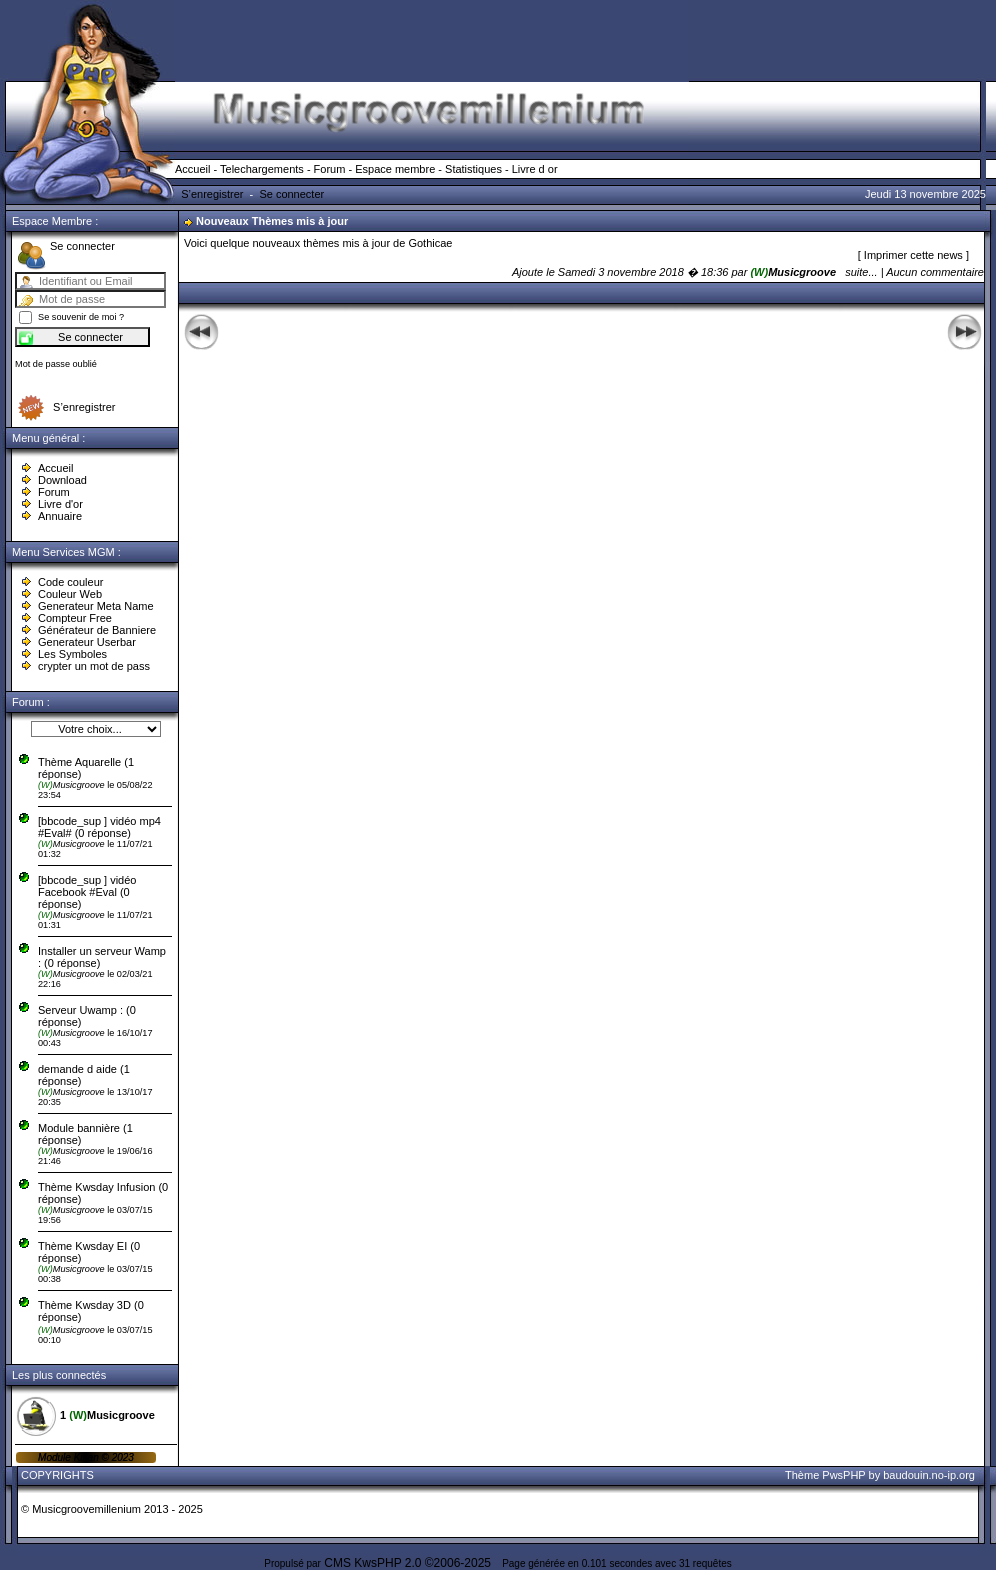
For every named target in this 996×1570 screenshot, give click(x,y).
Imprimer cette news (915, 255)
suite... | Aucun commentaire (914, 272)
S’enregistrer (212, 194)
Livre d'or (60, 504)
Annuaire (60, 516)
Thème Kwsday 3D (84, 1305)
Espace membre (395, 169)
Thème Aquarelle (79, 762)
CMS (337, 1563)
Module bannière (80, 1128)
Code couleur (70, 582)
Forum (330, 169)
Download (62, 480)
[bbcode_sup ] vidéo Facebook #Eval (87, 886)
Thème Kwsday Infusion (96, 1187)
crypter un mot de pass (94, 666)
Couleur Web (70, 594)
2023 (121, 1457)
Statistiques (473, 169)
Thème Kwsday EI (82, 1246)
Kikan (88, 1457)
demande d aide (79, 1069)
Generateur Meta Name (96, 606)
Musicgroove (72, 785)
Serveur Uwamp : (80, 1010)
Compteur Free (75, 618)
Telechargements (262, 169)
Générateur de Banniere (97, 630)
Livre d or (535, 169)
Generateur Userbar (87, 642)
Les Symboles (72, 654)
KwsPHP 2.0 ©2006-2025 (422, 1563)
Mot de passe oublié (56, 364)
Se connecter (291, 194)
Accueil (192, 169)
